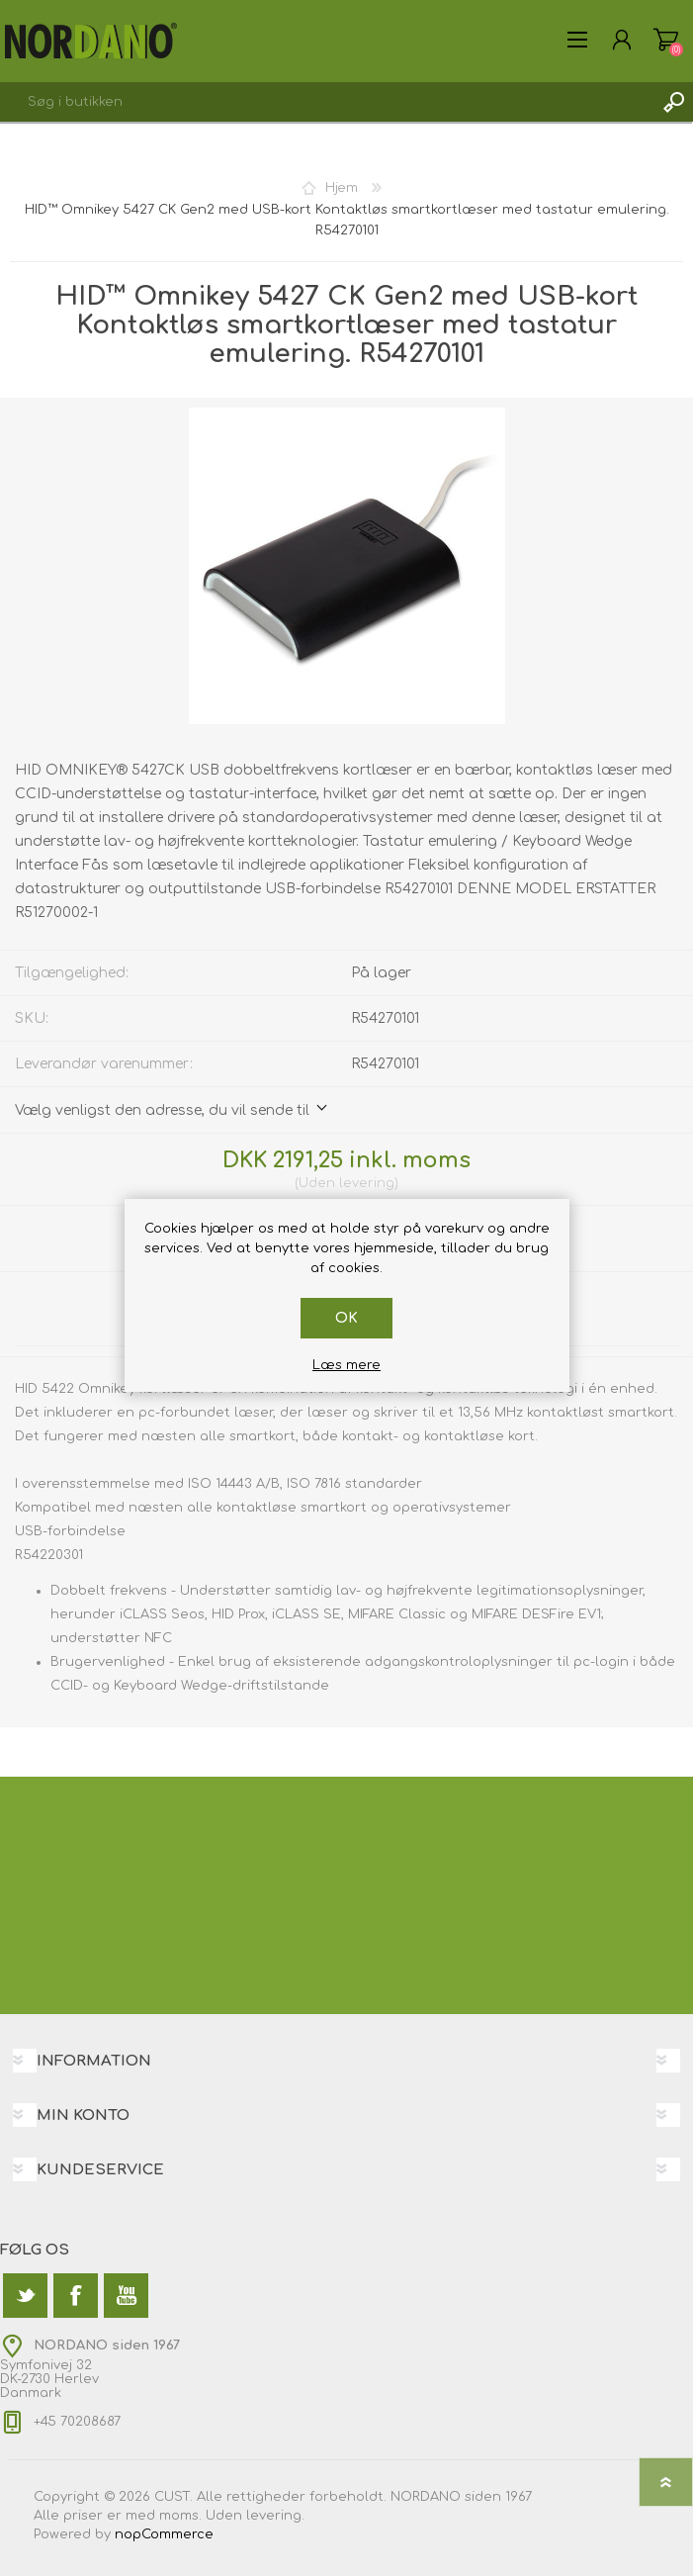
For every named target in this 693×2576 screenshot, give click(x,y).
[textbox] (327, 102)
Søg (673, 102)
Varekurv (666, 39)
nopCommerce (164, 2534)
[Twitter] (25, 2295)
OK (346, 1318)
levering (366, 1183)
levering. (275, 2516)
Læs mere (346, 1365)
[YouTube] (126, 2295)
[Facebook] (75, 2295)
